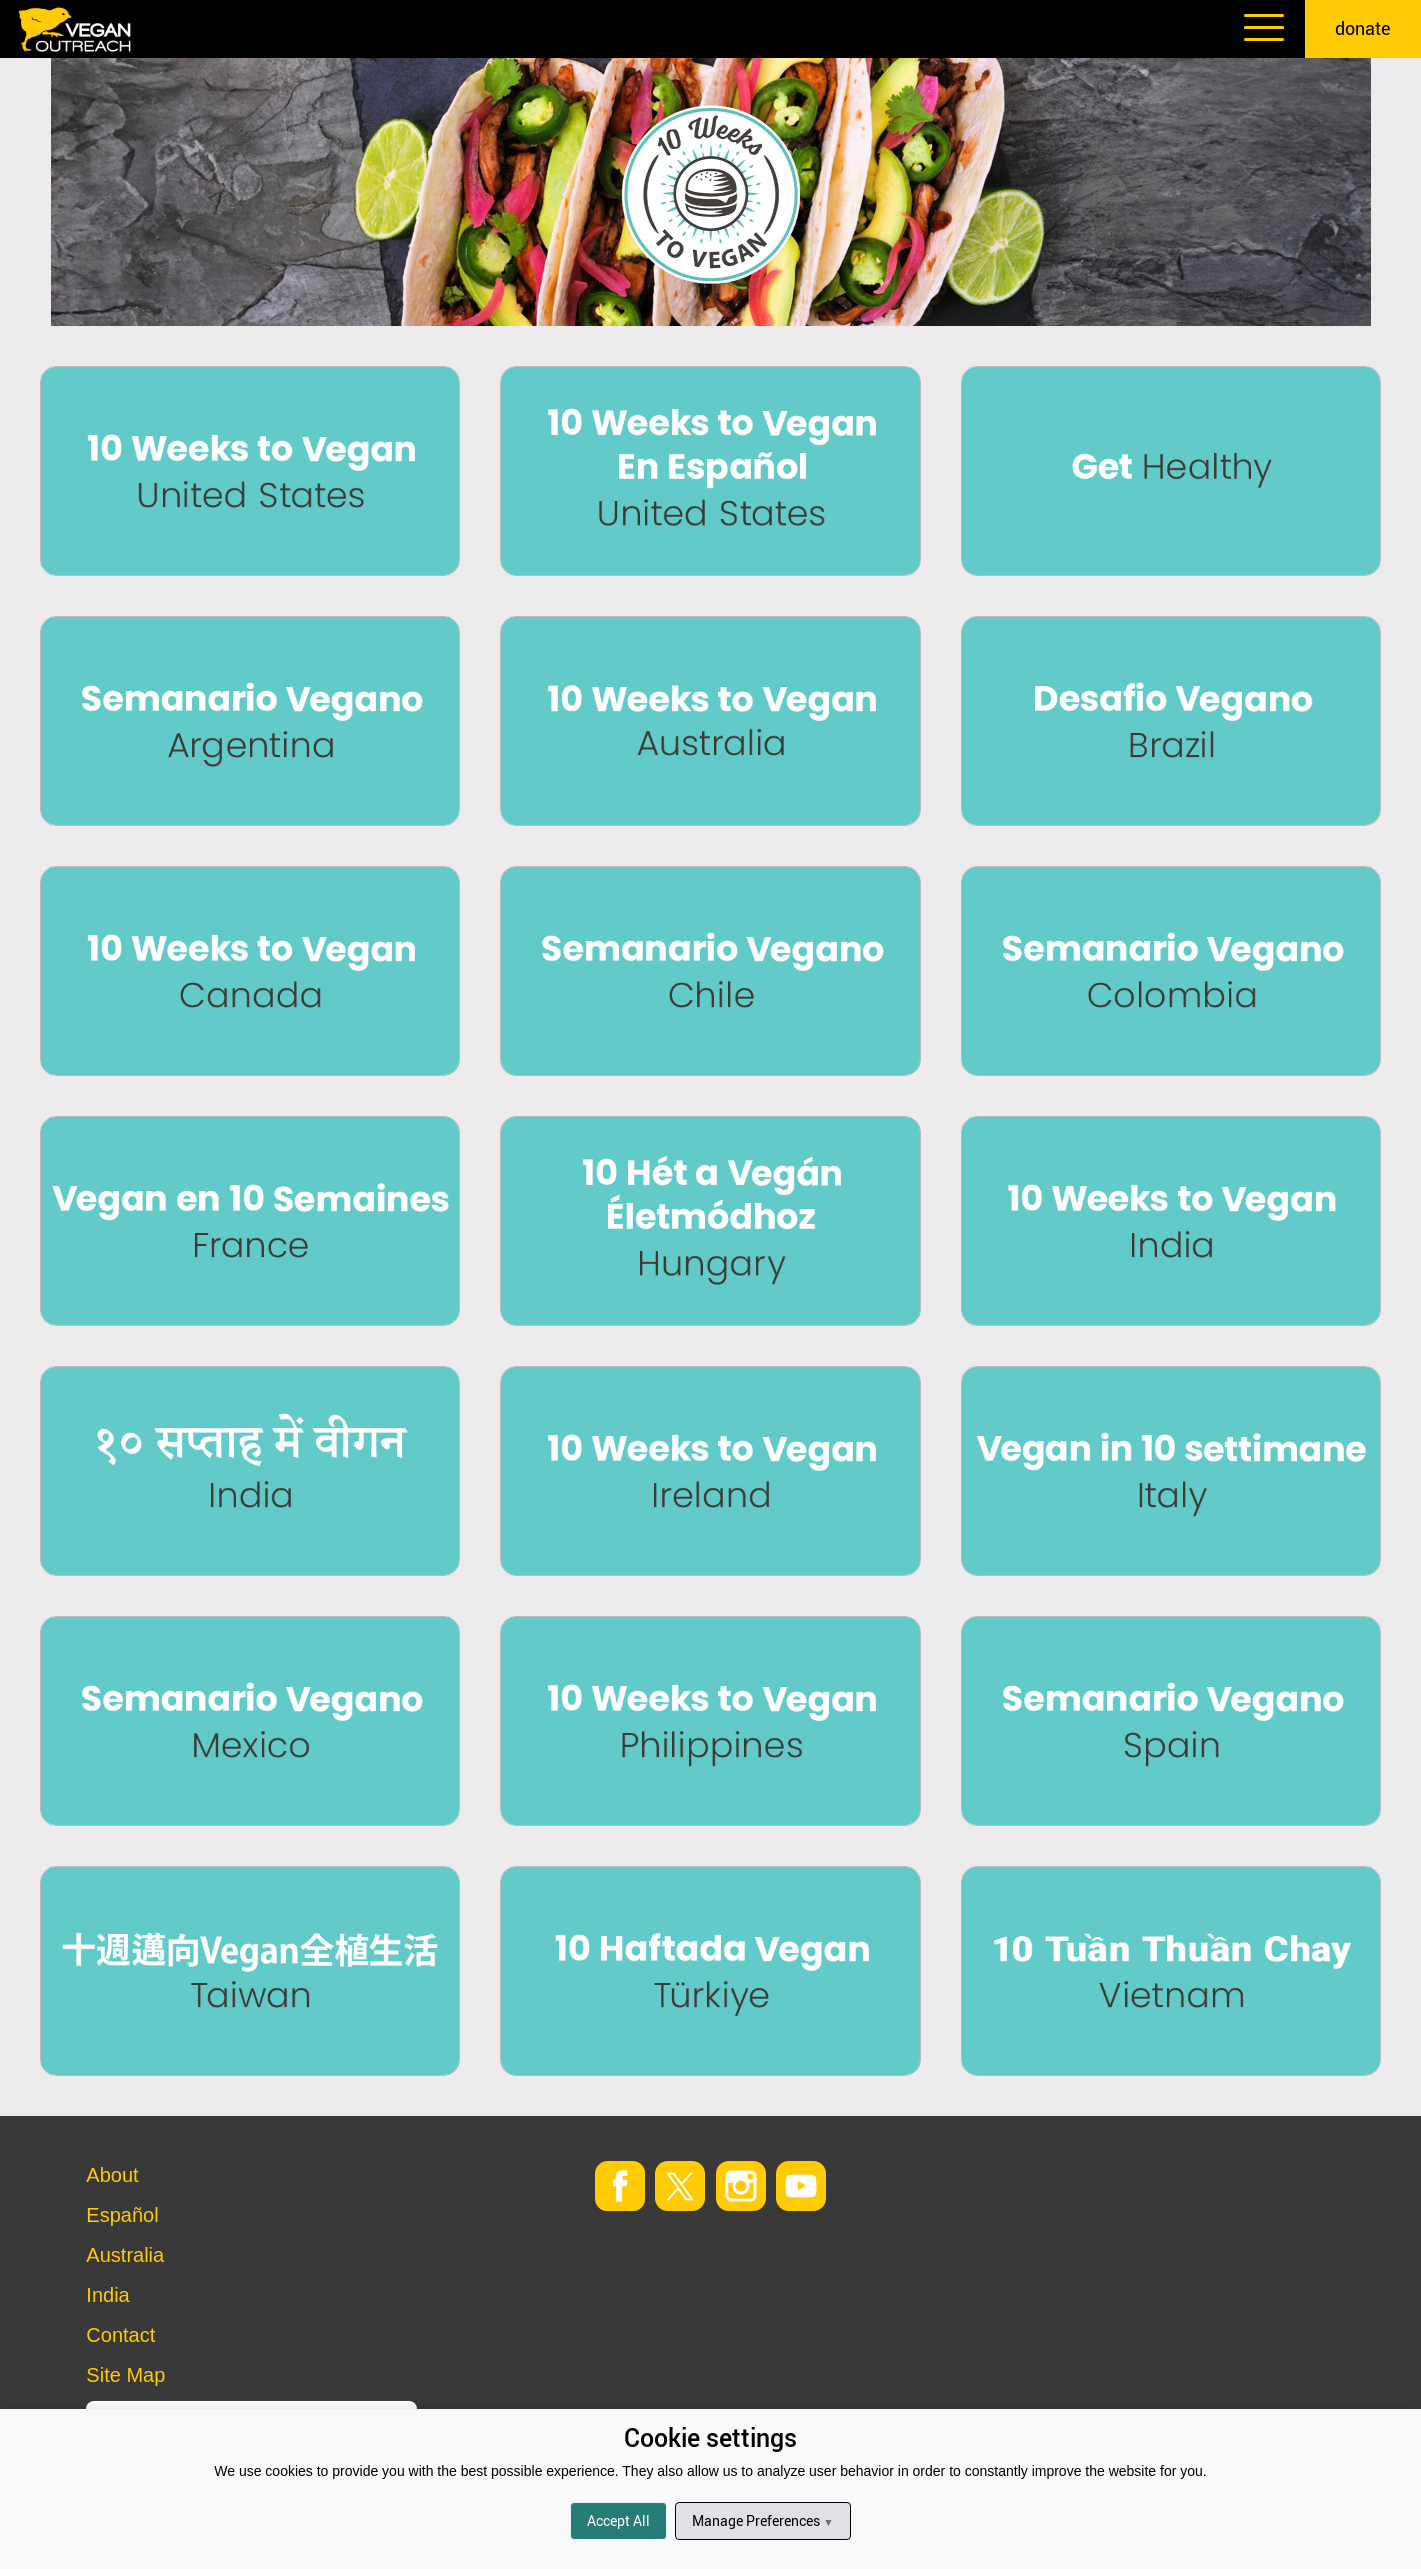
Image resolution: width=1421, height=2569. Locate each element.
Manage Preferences (762, 2520)
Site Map (125, 2375)
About (112, 2175)
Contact (120, 2335)
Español (122, 2215)
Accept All (618, 2520)
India (107, 2295)
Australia (125, 2255)
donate (1363, 28)
